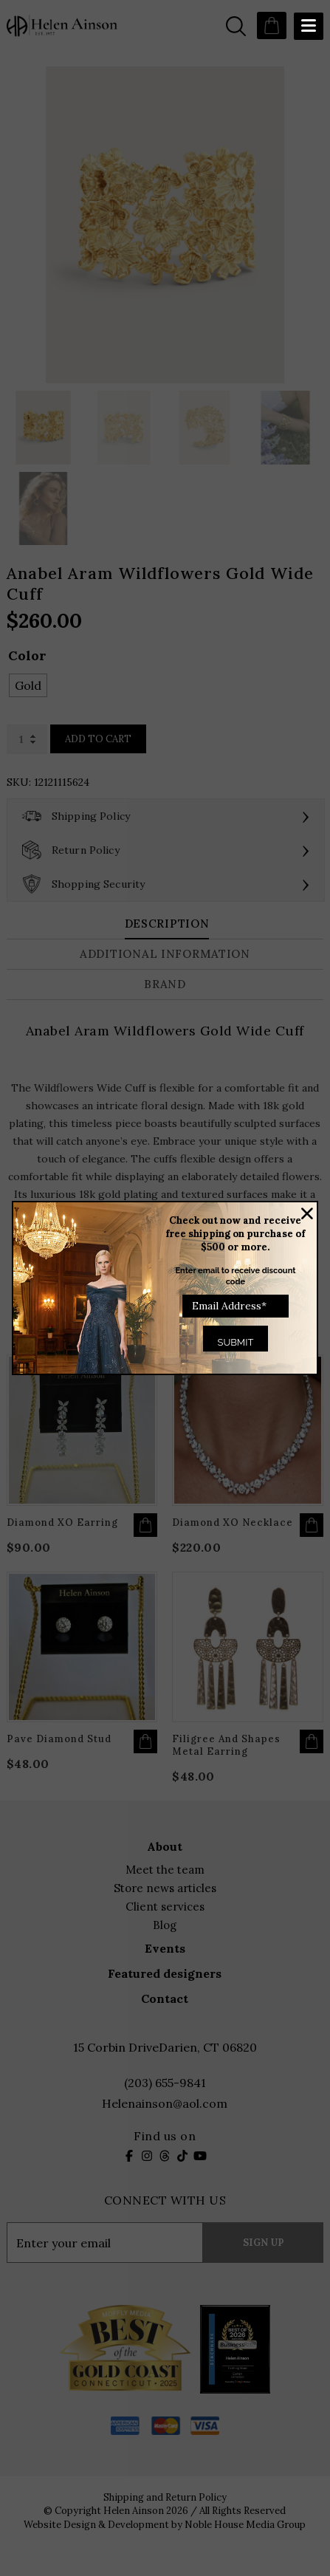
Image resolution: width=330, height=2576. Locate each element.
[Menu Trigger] (308, 26)
